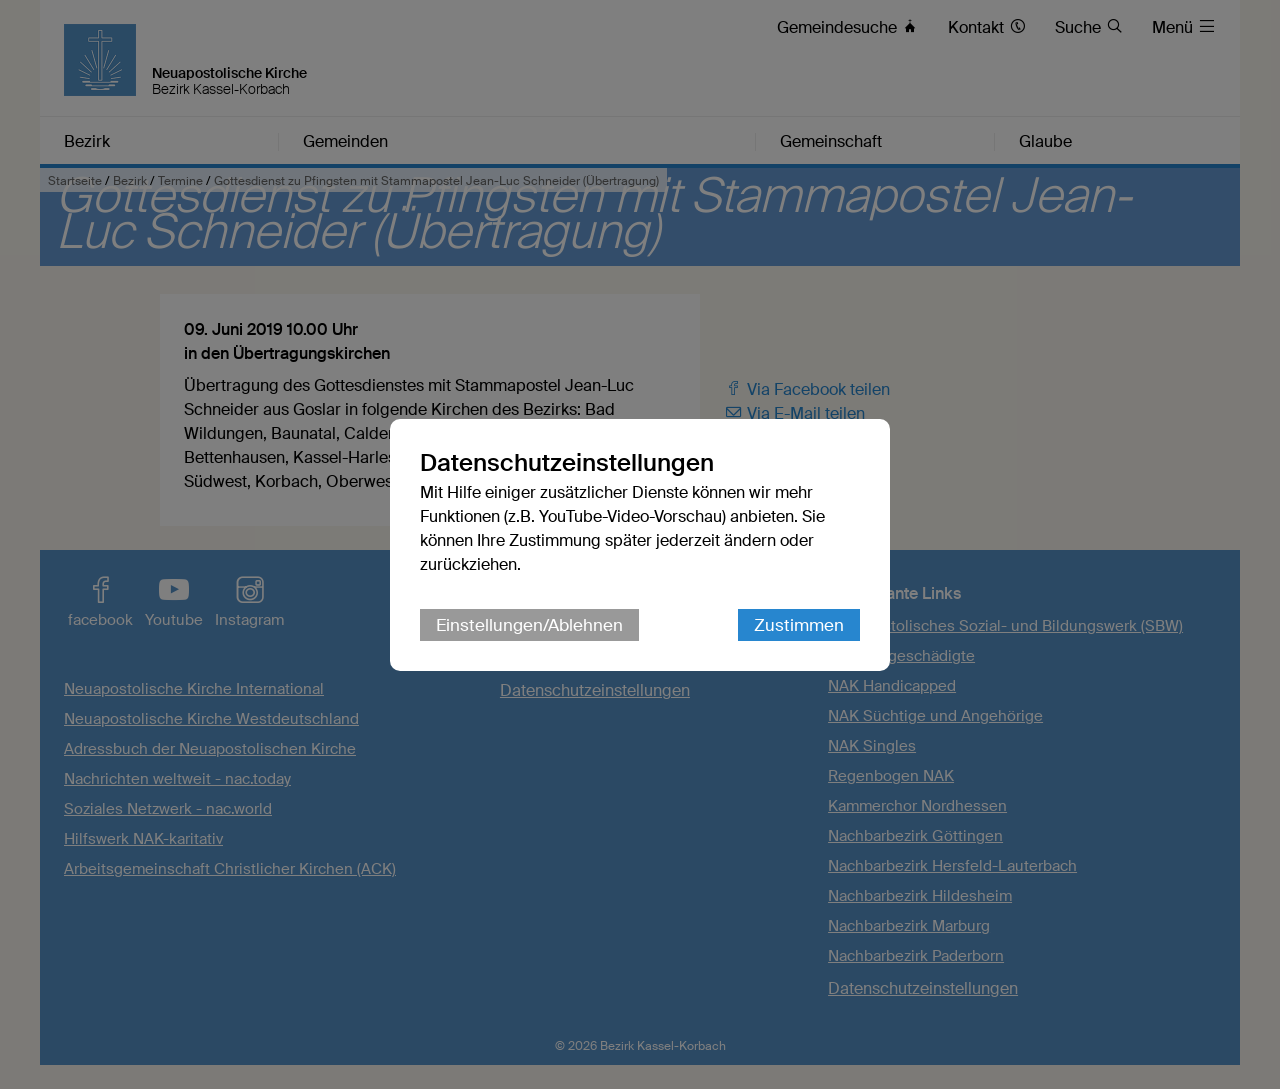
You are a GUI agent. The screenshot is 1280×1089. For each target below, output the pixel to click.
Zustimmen (799, 625)
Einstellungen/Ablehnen (529, 625)
